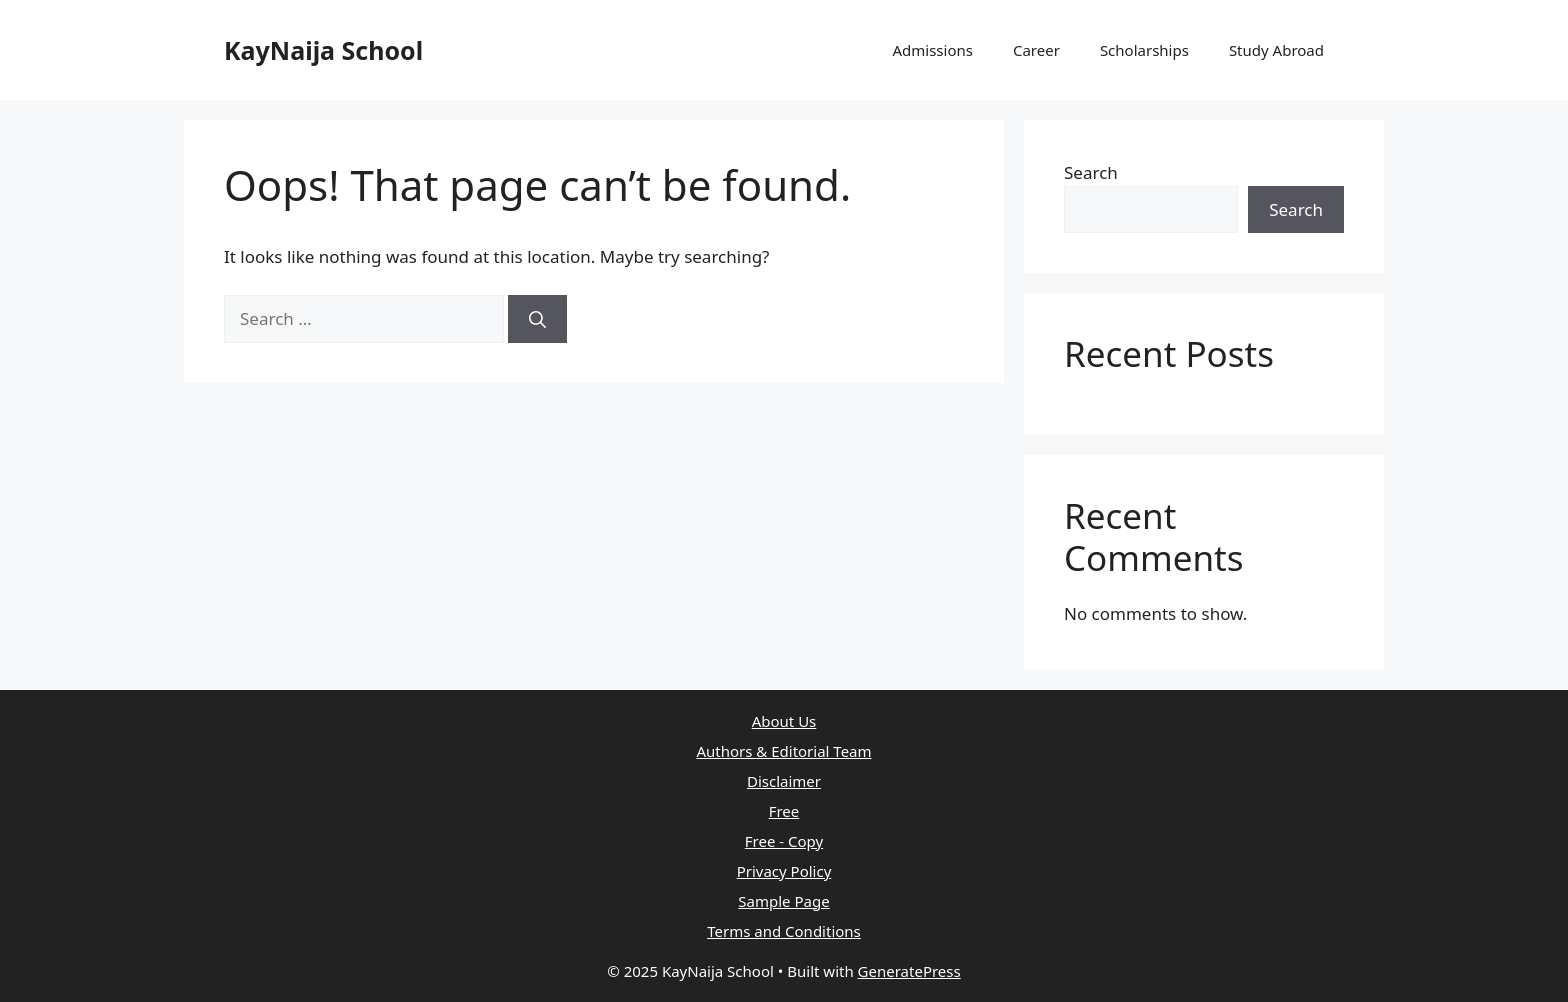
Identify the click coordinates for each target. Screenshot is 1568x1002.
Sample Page (783, 901)
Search (1091, 172)
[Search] (537, 319)
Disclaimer (784, 781)
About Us (784, 721)
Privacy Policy (784, 871)
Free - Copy (784, 841)
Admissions (932, 50)
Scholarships (1144, 50)
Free (784, 811)
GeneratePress (909, 971)
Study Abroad (1276, 50)
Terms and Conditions (784, 931)
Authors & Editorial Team (783, 751)
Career (1036, 50)
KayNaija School (323, 50)
